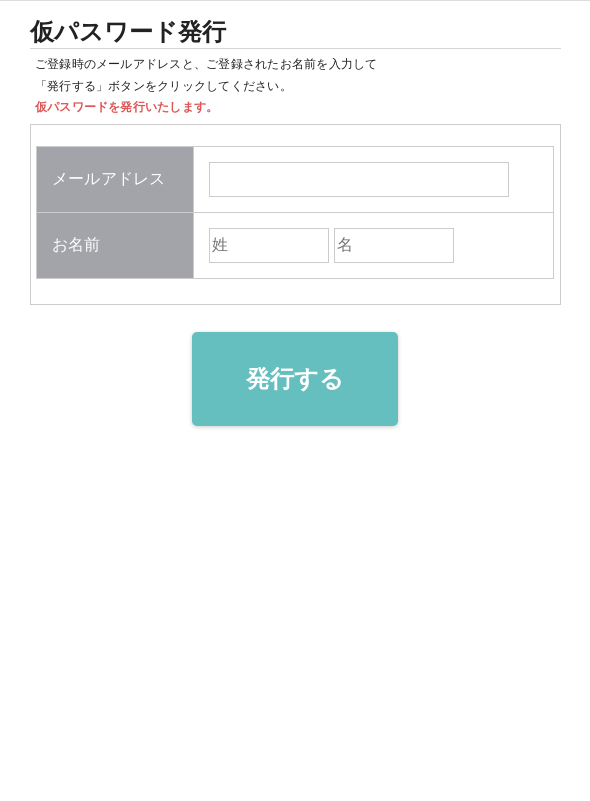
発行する (295, 379)
